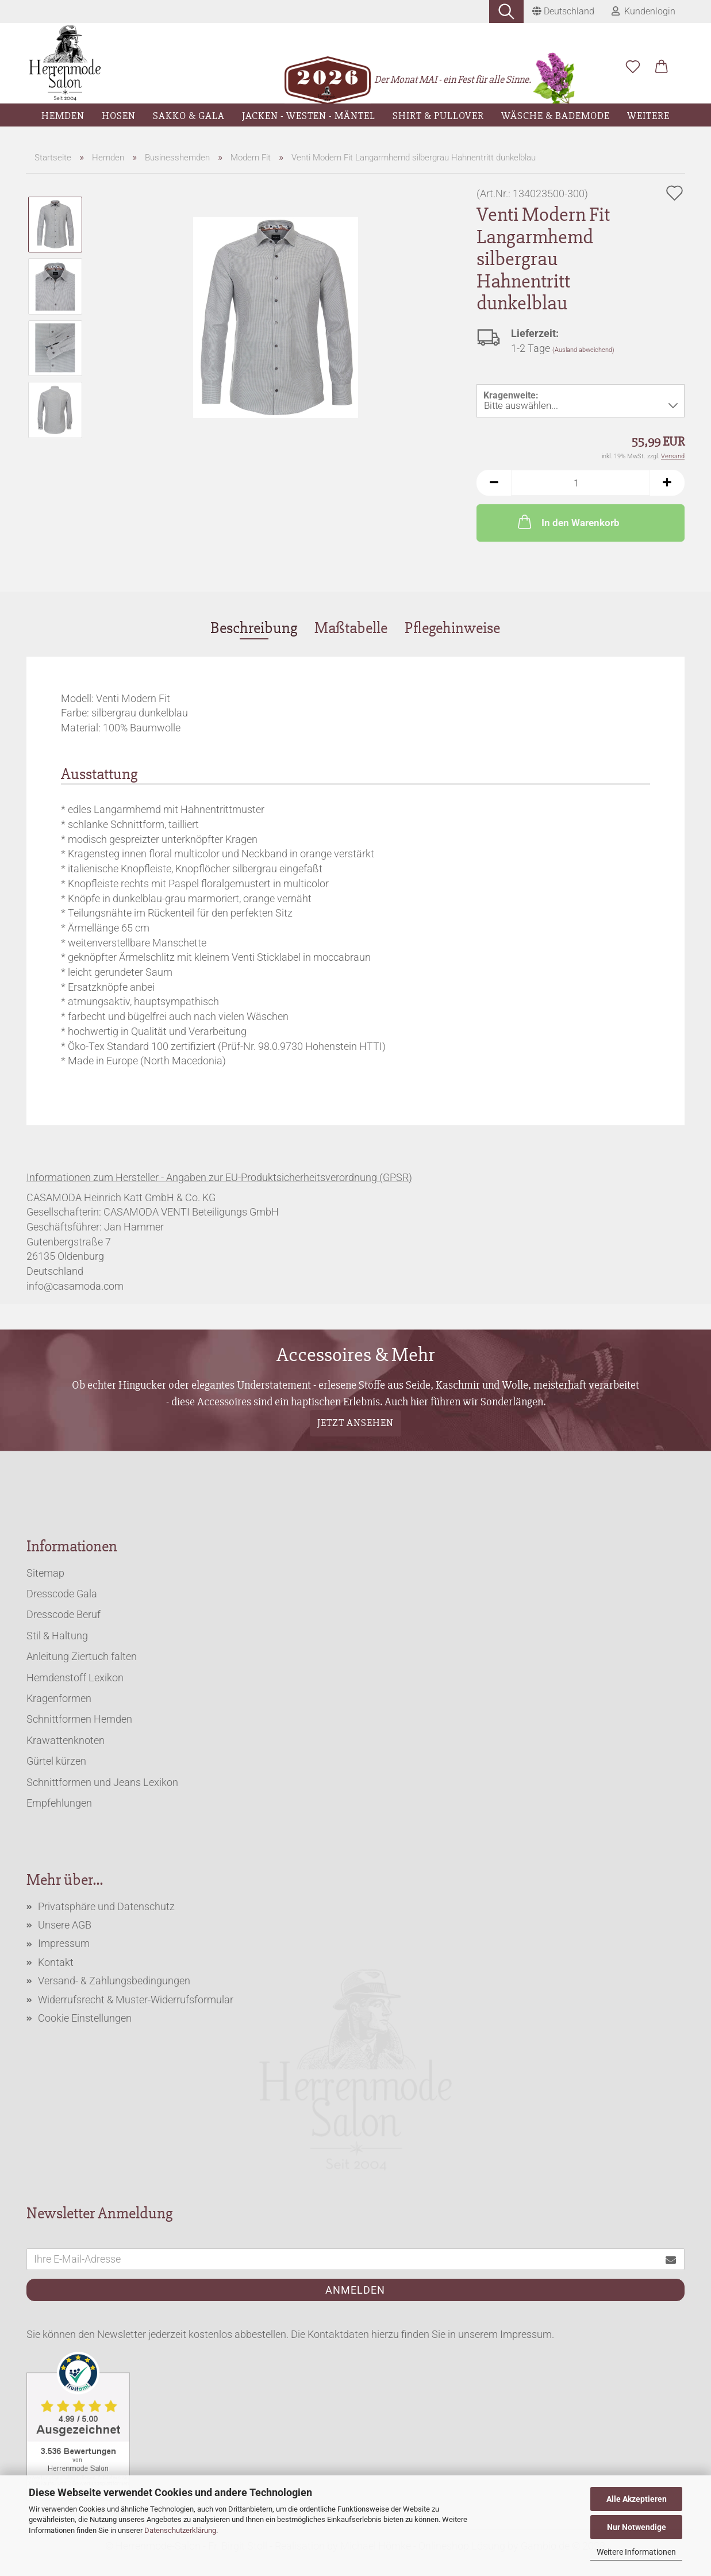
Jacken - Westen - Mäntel (308, 115)
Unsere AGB (64, 1925)
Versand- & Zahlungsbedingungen (114, 1981)
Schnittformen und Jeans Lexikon (102, 1782)
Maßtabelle (350, 628)
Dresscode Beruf (63, 1614)
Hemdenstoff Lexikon (75, 1678)
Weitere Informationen (636, 2551)
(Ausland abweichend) (583, 350)
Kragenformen (58, 1698)
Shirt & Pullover (438, 115)
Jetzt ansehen (355, 1423)
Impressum (64, 1943)
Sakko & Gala (189, 115)
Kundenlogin (643, 11)
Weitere (648, 115)
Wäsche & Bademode (555, 115)
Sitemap (45, 1573)
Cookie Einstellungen (85, 2018)
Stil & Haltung (57, 1636)
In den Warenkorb (568, 521)
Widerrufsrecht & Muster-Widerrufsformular (135, 2000)
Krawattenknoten (65, 1740)
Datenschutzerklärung (180, 2530)
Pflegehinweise (452, 628)
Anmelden (355, 2290)
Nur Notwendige (636, 2527)
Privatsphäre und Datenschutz (106, 1906)
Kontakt (56, 1962)
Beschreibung (253, 628)
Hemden (62, 115)
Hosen (119, 115)
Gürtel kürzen (56, 1761)
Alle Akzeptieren (636, 2499)
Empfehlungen (59, 1803)
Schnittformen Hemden (79, 1719)
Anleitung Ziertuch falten (81, 1656)
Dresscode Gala (61, 1594)
